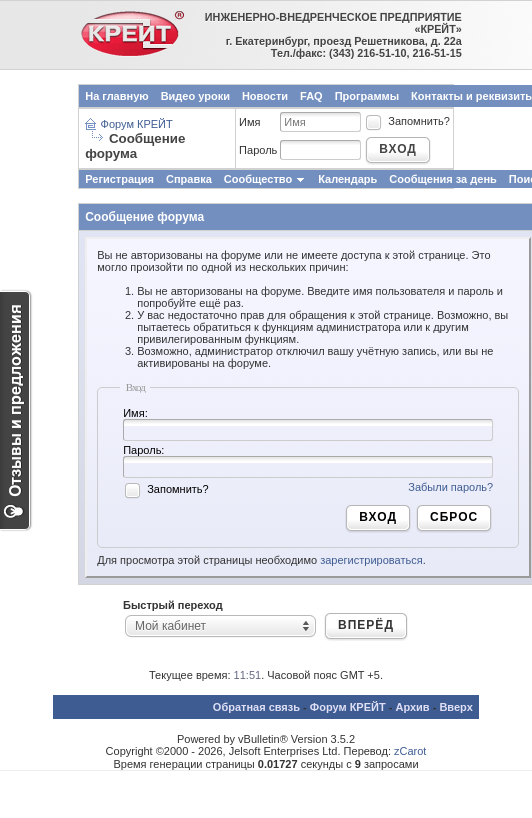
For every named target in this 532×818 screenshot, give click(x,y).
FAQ (311, 96)
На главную (116, 96)
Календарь (347, 179)
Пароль (258, 150)
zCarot (410, 751)
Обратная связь (256, 707)
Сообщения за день (442, 179)
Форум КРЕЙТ (137, 124)
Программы (367, 96)
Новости (265, 96)
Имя (249, 122)
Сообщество (265, 179)
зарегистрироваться (371, 560)
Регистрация (119, 179)
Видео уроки (195, 96)
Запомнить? (407, 121)
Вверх (455, 707)
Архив (412, 707)
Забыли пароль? (450, 487)
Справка (189, 179)
